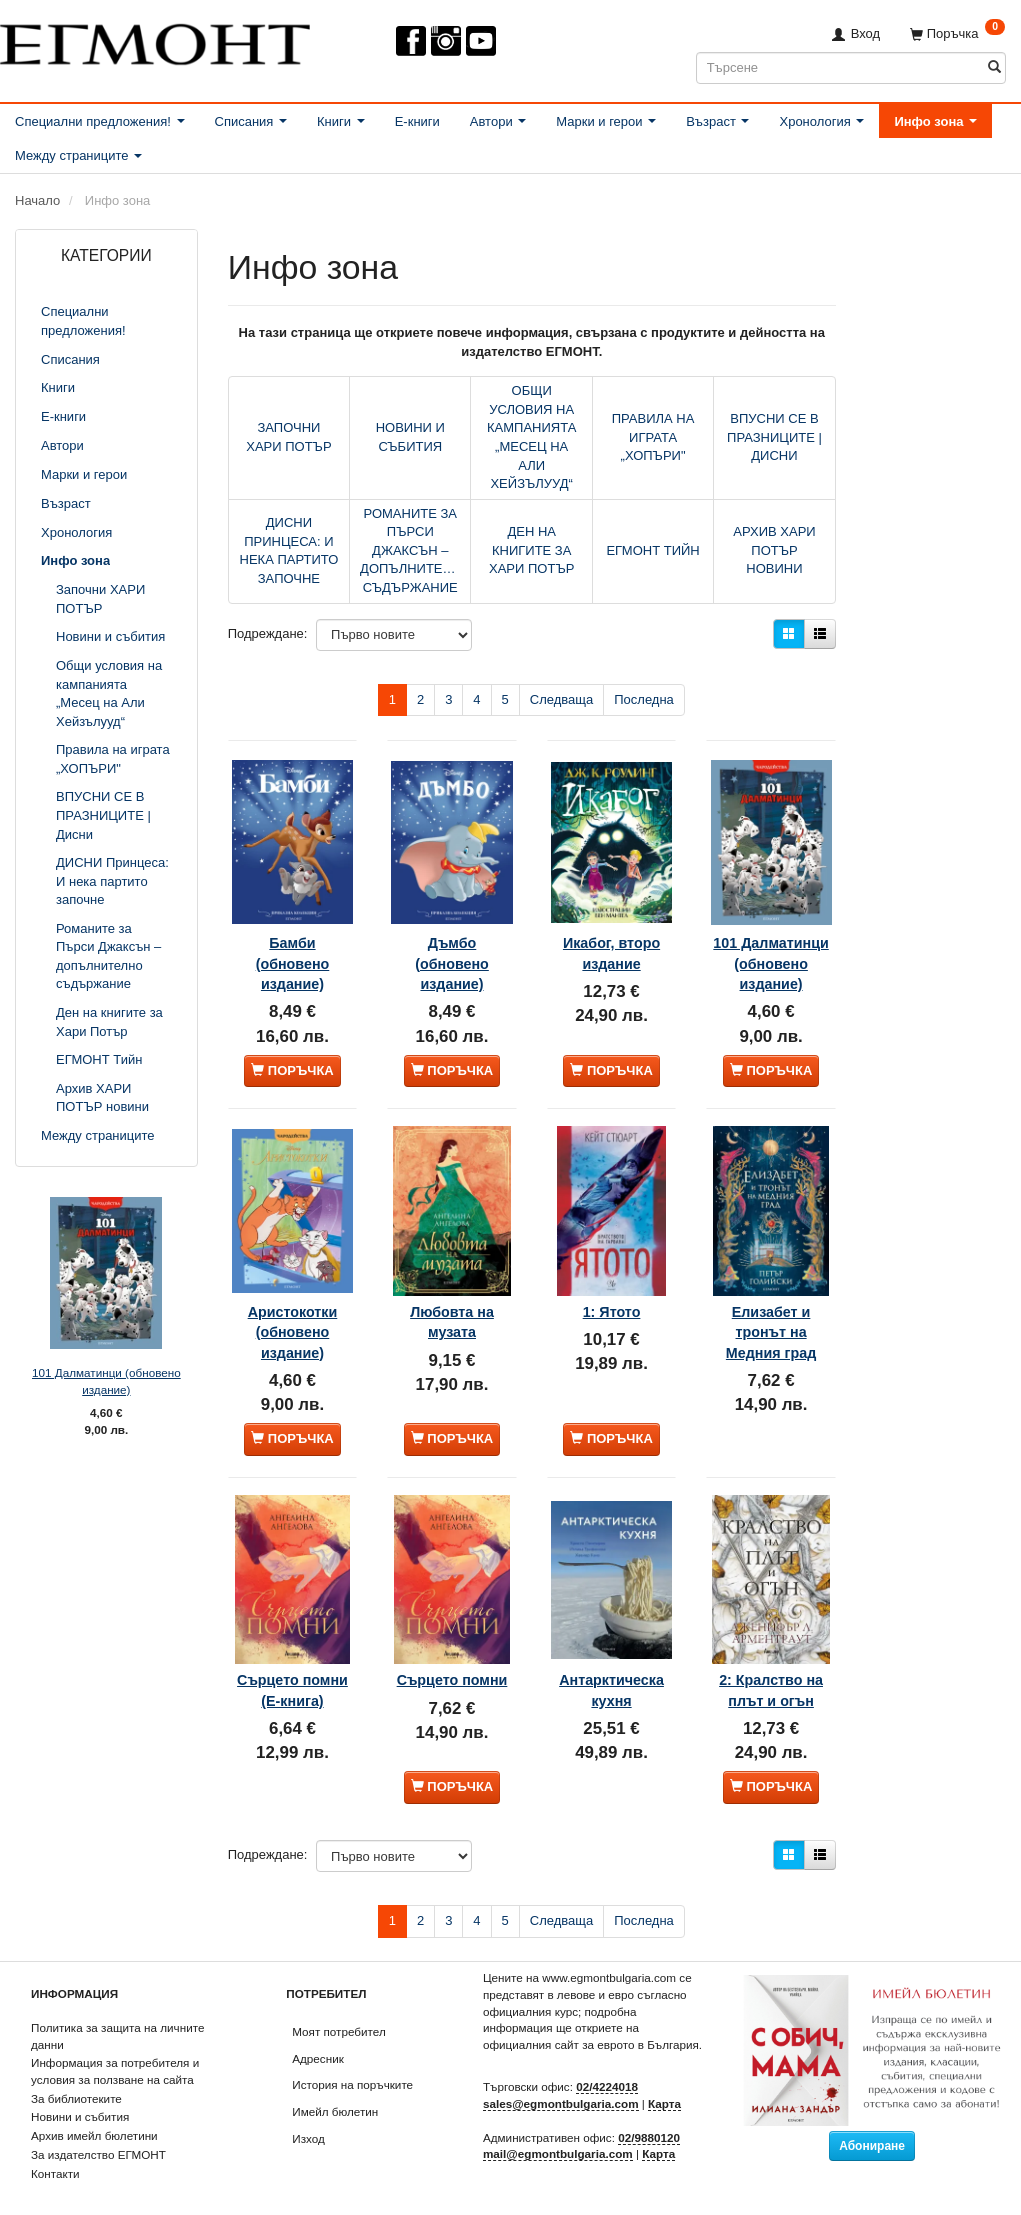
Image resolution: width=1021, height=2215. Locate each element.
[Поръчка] (957, 33)
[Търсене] (994, 67)
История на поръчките (352, 2062)
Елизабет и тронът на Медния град (771, 1304)
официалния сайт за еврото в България (591, 2022)
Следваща (561, 699)
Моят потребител (338, 2009)
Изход (308, 2116)
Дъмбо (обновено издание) (452, 936)
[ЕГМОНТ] (155, 39)
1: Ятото (612, 1284)
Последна (644, 699)
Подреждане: (268, 633)
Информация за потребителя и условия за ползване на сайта (115, 2049)
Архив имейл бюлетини (94, 2113)
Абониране (872, 2124)
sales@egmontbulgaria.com (561, 2081)
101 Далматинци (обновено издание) (106, 1381)
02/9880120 (649, 2115)
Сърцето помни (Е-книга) (292, 1652)
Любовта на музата (452, 1294)
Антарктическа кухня (612, 1642)
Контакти (55, 2151)
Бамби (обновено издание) (293, 936)
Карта (664, 2081)
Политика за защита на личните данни (117, 2014)
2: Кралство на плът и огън (770, 1652)
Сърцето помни (452, 1642)
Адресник (318, 2036)
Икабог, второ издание (611, 926)
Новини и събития (80, 2094)
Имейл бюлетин (335, 2089)
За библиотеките (76, 2076)
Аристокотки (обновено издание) (293, 1304)
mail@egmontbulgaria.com (558, 2131)
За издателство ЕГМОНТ (98, 2132)
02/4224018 (607, 2064)
